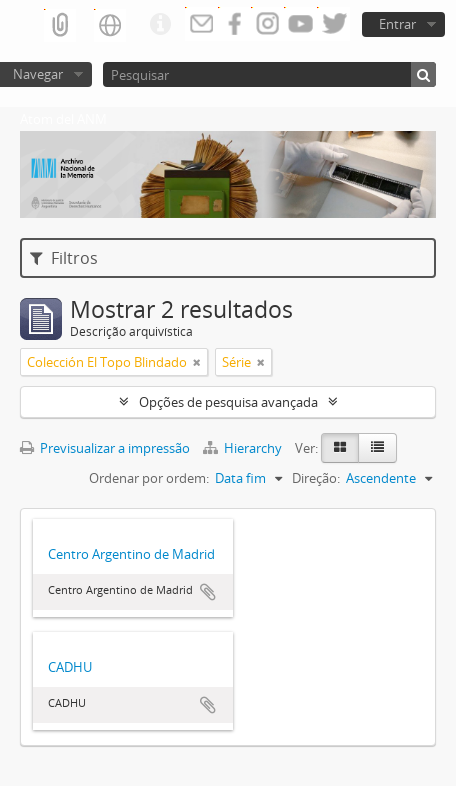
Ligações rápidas (160, 25)
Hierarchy (244, 448)
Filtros (64, 258)
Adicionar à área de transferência (208, 592)
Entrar (397, 24)
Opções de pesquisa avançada (228, 402)
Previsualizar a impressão (105, 448)
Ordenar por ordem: (149, 478)
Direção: (316, 478)
